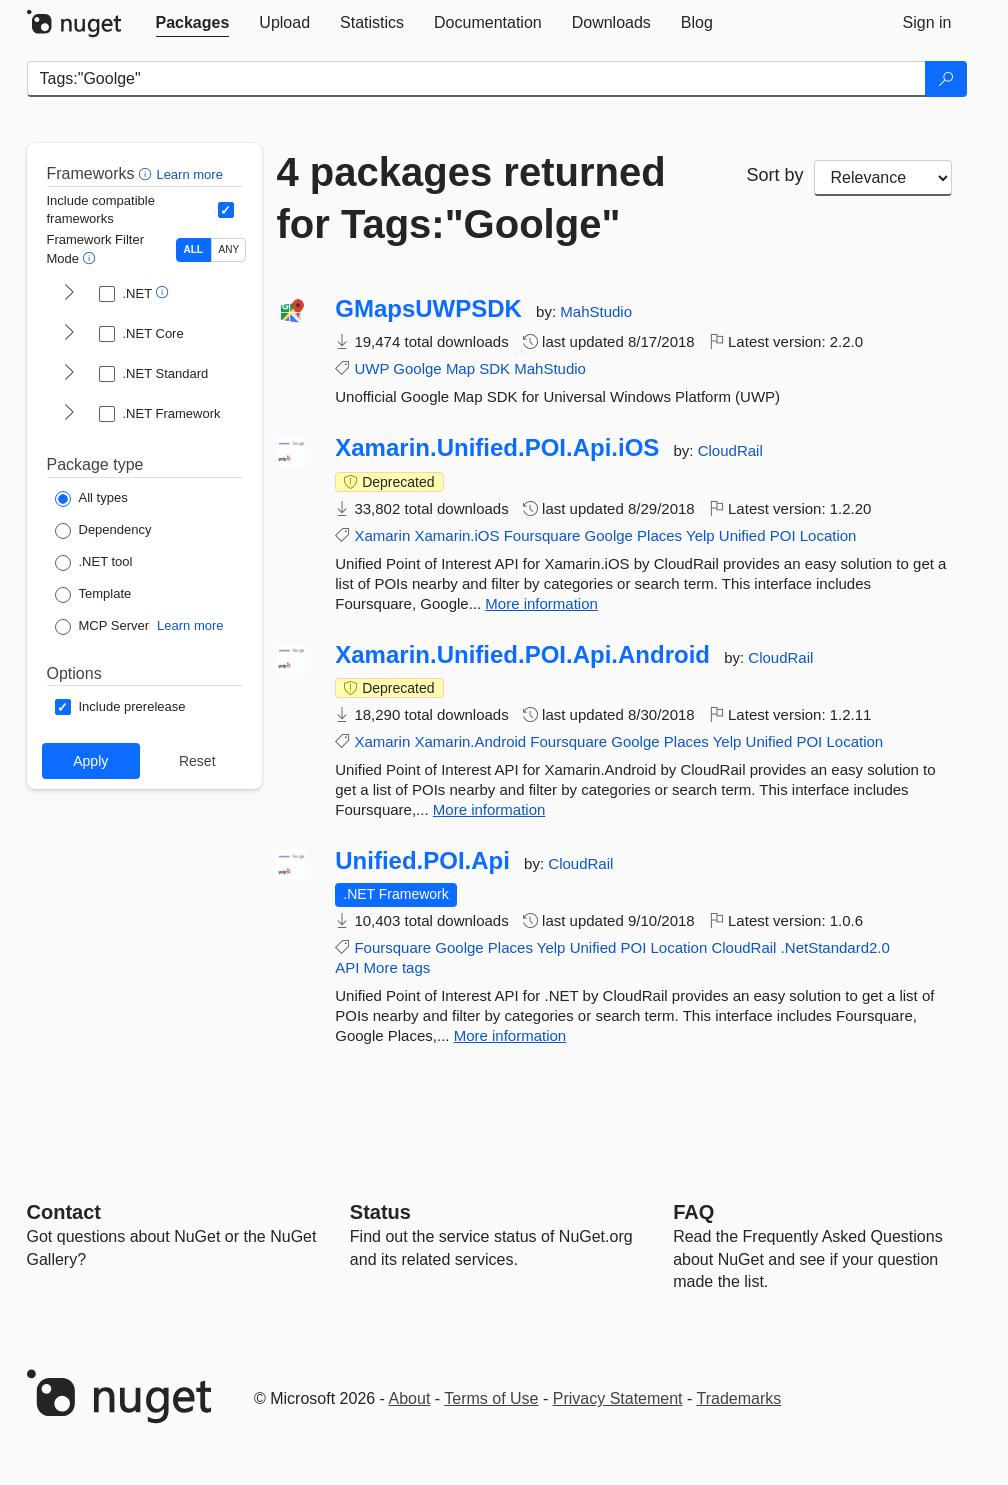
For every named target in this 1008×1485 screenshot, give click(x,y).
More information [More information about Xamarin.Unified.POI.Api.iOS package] (541, 603)
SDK (494, 368)
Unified (742, 535)
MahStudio (596, 311)
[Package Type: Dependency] (103, 531)
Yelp (700, 535)
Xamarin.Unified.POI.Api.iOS (497, 448)
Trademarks (739, 1398)
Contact (64, 1212)
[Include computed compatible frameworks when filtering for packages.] (226, 210)
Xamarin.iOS (456, 535)
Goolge (417, 368)
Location (828, 535)
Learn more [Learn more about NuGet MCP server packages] (190, 625)
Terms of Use (491, 1398)
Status (380, 1212)
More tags (397, 967)
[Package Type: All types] (91, 499)
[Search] (946, 79)
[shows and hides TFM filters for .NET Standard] (69, 374)
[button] (147, 173)
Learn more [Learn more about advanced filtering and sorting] (189, 174)
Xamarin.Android (470, 741)
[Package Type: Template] (93, 595)
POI (783, 535)
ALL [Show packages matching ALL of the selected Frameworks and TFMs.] (193, 249)
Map (460, 368)
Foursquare (542, 535)
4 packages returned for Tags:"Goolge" (471, 198)
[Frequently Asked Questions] (693, 1212)
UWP (371, 368)
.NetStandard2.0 (835, 947)
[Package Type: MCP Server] (102, 627)
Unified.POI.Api (422, 861)
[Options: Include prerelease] (120, 707)
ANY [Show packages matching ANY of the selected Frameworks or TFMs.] (229, 249)
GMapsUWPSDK (428, 309)
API (347, 967)
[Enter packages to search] (476, 79)
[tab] (193, 23)
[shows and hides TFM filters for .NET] (69, 294)
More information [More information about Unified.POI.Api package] (510, 1035)
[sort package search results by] (883, 178)
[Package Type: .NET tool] (94, 563)
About (410, 1398)
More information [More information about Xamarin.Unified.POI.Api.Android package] (489, 809)
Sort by (775, 175)
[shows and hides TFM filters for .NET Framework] (69, 414)
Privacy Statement (618, 1398)
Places (659, 535)
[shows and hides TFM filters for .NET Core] (69, 334)
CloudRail (730, 450)
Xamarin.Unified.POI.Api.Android (522, 655)
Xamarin (382, 535)
